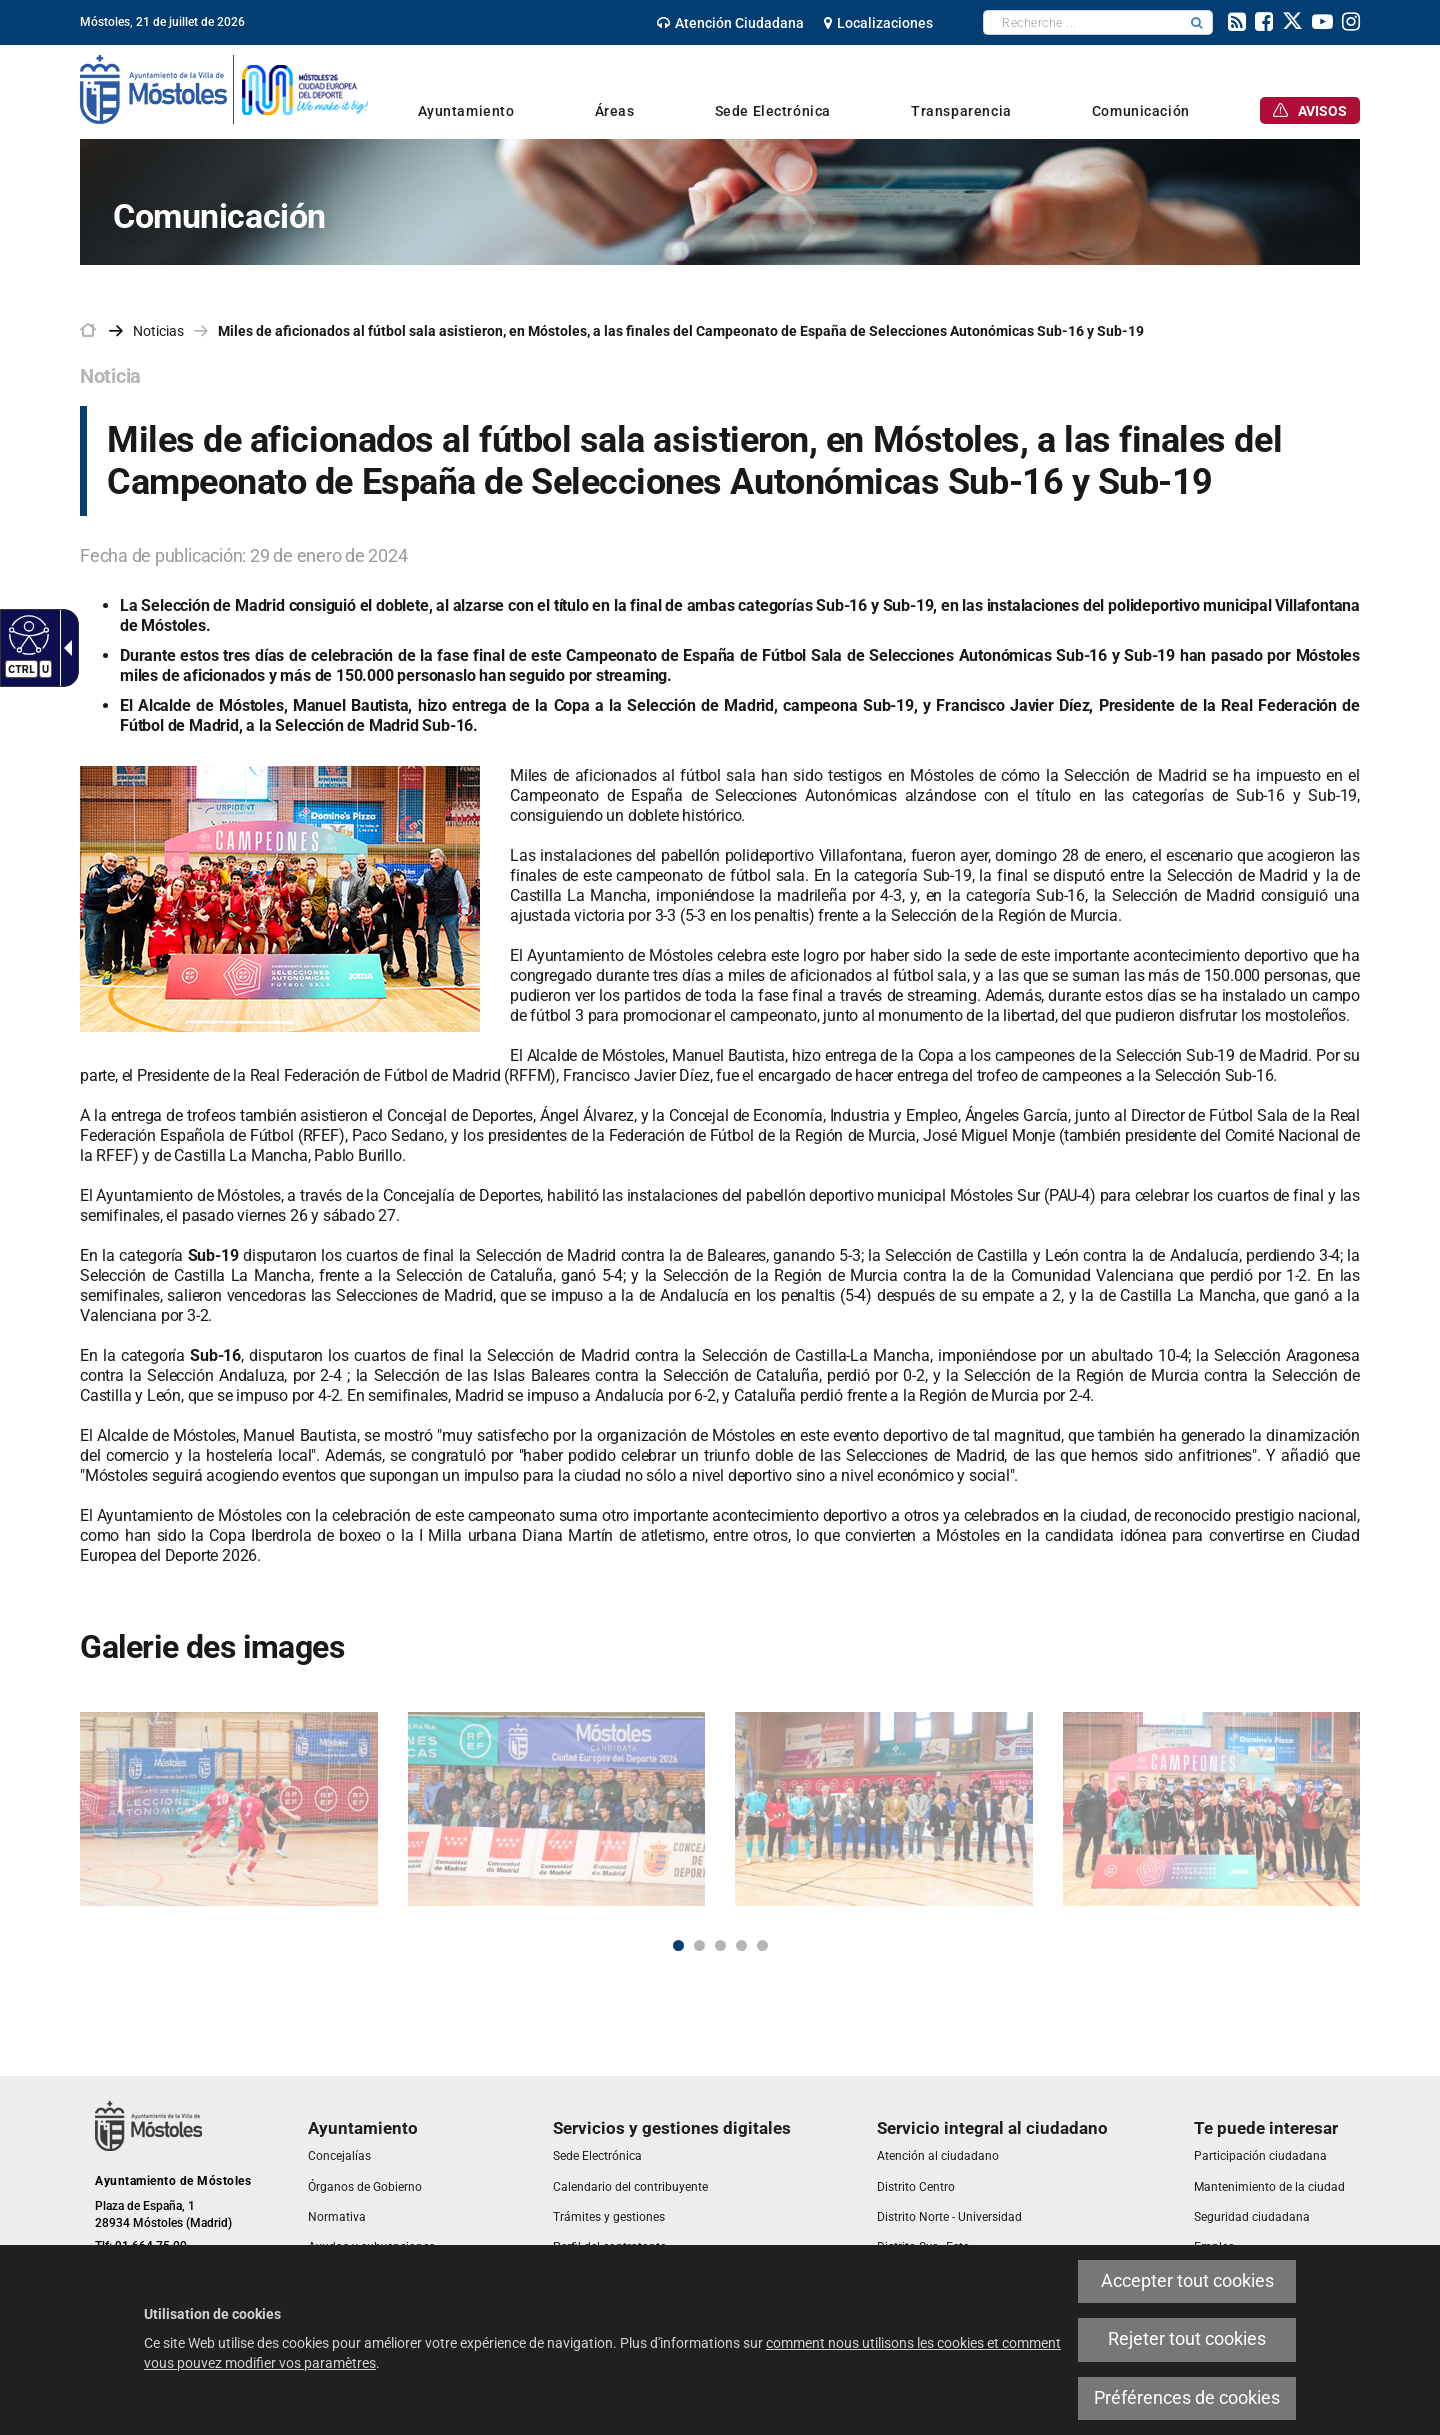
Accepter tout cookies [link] (1187, 2281)
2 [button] (699, 1945)
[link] (26, 634)
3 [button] (720, 1945)
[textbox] (1082, 22)
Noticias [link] (158, 331)
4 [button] (741, 1945)
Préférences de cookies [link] (1187, 2398)
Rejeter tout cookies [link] (1187, 2339)
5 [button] (762, 1945)
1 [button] (678, 1945)
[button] (1197, 22)
